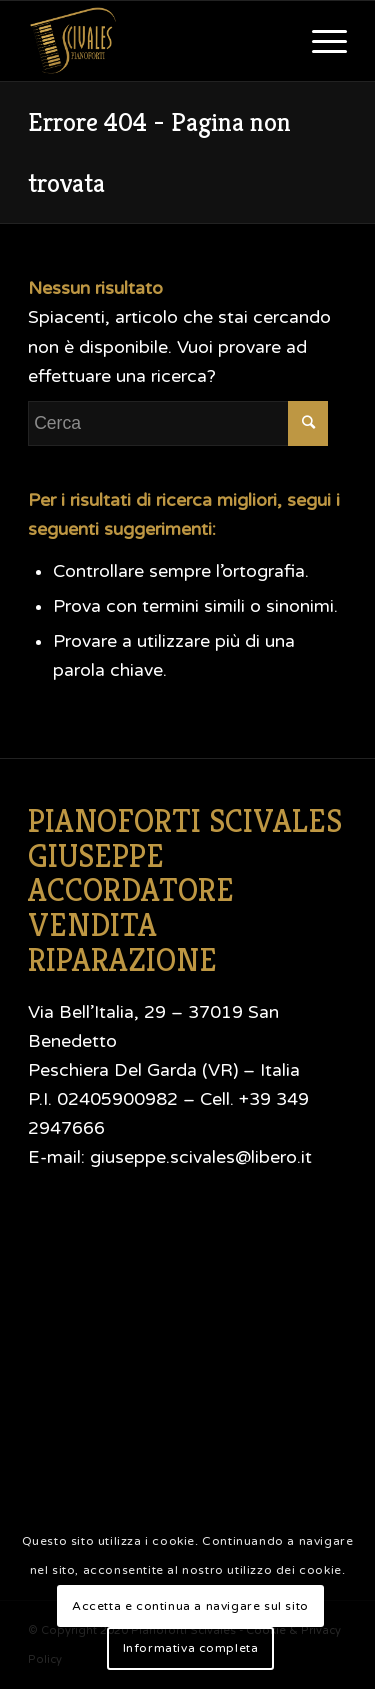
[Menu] (319, 41)
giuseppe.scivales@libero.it (201, 1157)
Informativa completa (191, 1648)
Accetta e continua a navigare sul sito (190, 1606)
